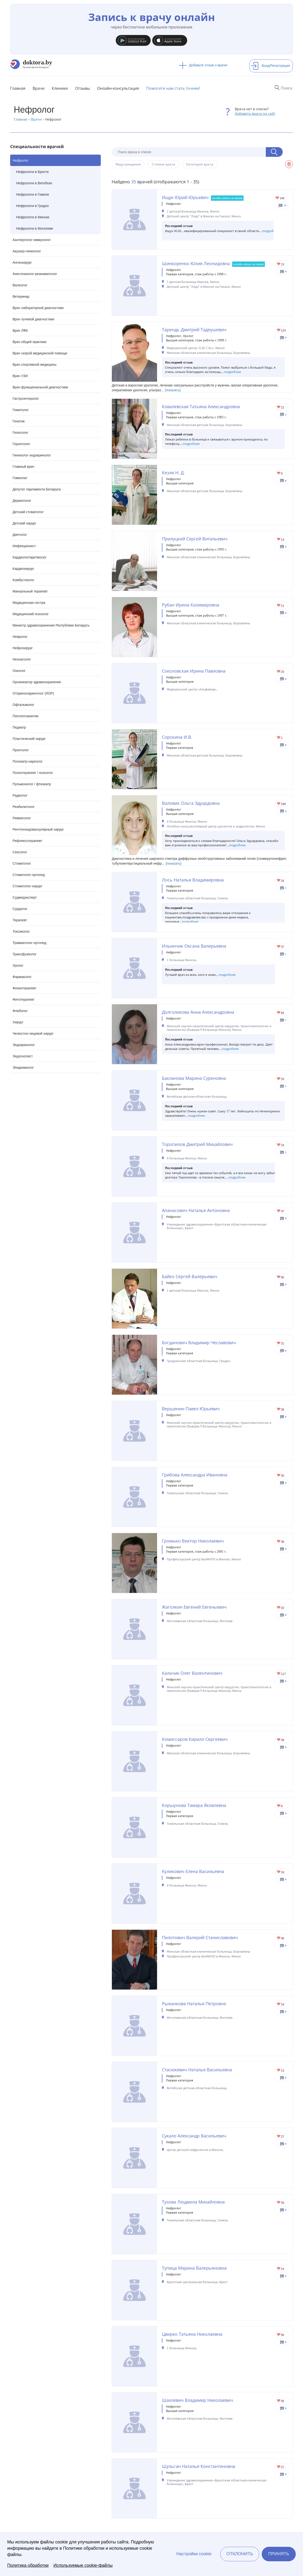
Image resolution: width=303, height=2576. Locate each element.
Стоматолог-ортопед (29, 875)
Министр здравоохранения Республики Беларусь (51, 625)
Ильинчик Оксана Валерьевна (194, 946)
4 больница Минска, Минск (187, 821)
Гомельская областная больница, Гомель (197, 898)
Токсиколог (21, 931)
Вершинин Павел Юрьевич (191, 1409)
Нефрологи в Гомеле (32, 194)
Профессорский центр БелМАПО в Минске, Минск (204, 1559)
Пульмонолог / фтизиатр (32, 784)
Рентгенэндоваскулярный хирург (38, 829)
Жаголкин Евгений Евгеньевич (194, 1607)
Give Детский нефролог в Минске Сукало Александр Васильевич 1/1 (279, 2136)
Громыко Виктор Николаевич (193, 1541)
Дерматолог (22, 501)
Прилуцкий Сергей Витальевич (194, 539)
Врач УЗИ (20, 376)
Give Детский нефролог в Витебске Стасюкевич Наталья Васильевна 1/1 (279, 2070)
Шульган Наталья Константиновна (198, 2466)
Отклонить (239, 2553)
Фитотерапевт (24, 999)
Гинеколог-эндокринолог (32, 455)
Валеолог (20, 285)
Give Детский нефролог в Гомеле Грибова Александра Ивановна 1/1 (279, 1475)
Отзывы (82, 88)
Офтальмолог (23, 705)
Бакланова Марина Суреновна (194, 1078)
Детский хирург (24, 523)
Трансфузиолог (24, 954)
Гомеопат (20, 478)
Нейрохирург (23, 648)
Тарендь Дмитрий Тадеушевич (194, 329)
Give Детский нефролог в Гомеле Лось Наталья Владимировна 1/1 (279, 880)
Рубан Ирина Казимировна (190, 605)
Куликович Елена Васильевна (193, 1871)
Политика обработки (28, 2565)
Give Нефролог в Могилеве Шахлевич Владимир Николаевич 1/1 (279, 2401)
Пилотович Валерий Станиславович (200, 1937)
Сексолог (20, 852)
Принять (278, 2553)
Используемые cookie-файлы (83, 2565)
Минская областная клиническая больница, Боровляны (208, 353)
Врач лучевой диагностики (33, 319)
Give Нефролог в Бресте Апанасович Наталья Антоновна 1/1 (279, 1211)
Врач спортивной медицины (34, 364)
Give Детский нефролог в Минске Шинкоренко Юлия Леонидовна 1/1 (279, 264)
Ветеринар (21, 296)
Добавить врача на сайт (255, 113)
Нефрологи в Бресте (32, 172)
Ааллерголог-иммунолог (32, 240)
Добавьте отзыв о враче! (203, 65)
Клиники (60, 88)
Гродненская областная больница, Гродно (198, 1361)
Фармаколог (22, 977)
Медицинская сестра (29, 603)
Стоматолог (22, 863)
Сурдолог (20, 909)
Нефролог (21, 160)
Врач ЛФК (20, 330)
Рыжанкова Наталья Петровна (194, 2003)
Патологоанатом (25, 716)
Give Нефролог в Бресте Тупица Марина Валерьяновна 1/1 (279, 2269)
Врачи (38, 88)
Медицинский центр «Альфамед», (192, 689)
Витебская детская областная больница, (197, 1096)
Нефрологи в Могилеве (34, 228)
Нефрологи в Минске (32, 217)
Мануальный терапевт (30, 591)
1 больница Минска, (182, 960)
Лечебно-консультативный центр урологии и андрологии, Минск (216, 826)
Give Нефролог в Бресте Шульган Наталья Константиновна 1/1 (279, 2467)
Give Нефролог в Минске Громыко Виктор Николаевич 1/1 (279, 1541)
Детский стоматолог (28, 512)
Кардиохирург (23, 569)
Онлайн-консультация (118, 88)
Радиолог (20, 795)
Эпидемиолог (23, 1067)
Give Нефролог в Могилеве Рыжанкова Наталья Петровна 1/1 (279, 2004)
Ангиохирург (22, 262)
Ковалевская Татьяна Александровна (201, 406)
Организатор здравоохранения (37, 682)
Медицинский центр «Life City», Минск (196, 348)
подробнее (270, 231)
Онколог (19, 671)
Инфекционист (24, 546)
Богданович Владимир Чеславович (199, 1342)
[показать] (173, 390)
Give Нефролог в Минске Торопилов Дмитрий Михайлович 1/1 (279, 1145)
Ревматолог (22, 818)
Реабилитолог (24, 807)
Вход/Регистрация (270, 66)
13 (285, 205)
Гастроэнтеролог (26, 398)
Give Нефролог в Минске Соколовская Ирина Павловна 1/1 (279, 672)
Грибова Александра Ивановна (194, 1475)
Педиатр (19, 727)
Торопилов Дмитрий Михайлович (197, 1144)
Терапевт (20, 920)
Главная (17, 88)
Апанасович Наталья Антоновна (196, 1210)
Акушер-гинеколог (27, 251)
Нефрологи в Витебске (34, 183)
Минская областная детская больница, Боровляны (204, 425)
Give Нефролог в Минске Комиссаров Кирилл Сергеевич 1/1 (279, 1740)
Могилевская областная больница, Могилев (199, 1621)
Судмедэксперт (25, 897)
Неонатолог (22, 659)
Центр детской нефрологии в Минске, (195, 2150)
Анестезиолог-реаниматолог (35, 274)
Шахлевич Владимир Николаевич (197, 2400)
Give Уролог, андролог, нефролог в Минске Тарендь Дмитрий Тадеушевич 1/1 (279, 330)
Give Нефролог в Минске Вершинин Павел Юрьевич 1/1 (279, 1409)
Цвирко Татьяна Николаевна (192, 2334)
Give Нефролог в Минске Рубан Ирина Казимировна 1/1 (279, 605)
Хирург (18, 1022)
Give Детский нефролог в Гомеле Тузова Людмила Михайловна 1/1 (279, 2202)
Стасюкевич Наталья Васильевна (197, 2070)
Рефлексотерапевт (27, 841)
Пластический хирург (29, 739)
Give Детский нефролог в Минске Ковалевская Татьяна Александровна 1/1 (279, 407)
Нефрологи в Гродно (32, 206)
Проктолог (21, 750)
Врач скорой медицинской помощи (40, 353)
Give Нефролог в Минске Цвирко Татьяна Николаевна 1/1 (279, 2335)
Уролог (18, 965)
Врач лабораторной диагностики (38, 308)
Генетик (19, 421)
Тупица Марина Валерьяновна (194, 2268)
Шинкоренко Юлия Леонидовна (196, 263)
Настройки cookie (193, 2553)
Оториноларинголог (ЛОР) (33, 693)
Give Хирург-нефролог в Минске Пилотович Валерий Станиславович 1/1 (279, 1938)
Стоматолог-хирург (27, 886)
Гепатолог (20, 432)
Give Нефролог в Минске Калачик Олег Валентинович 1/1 (279, 1674)
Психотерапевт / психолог (33, 773)
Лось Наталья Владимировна (193, 880)
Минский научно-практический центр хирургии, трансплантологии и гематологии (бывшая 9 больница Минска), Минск (219, 1028)
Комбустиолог (23, 580)
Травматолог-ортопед (29, 943)
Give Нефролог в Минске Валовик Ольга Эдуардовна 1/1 (279, 804)
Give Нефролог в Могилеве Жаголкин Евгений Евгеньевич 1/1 (279, 1608)
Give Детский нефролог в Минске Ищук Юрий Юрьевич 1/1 (277, 198)
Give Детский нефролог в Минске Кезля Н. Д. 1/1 (279, 473)
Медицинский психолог (31, 614)
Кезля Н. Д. (173, 472)
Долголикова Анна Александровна (198, 1012)
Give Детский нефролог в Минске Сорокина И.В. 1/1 (279, 738)
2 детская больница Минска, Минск (193, 211)
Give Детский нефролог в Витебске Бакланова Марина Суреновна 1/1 (279, 1079)
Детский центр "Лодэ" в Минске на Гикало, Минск (204, 216)
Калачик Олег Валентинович (192, 1673)
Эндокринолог (24, 1045)
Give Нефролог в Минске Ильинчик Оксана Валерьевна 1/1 (279, 947)
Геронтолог (21, 444)
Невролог (20, 637)
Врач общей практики (29, 342)
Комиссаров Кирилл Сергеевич (195, 1739)
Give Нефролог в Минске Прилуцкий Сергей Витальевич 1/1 (279, 539)
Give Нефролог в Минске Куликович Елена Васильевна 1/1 (279, 1872)
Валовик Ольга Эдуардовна (191, 803)
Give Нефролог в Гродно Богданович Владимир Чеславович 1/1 (279, 1343)
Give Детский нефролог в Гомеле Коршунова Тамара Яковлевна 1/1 (279, 1806)
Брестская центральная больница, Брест (197, 2282)
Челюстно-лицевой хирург (33, 1033)
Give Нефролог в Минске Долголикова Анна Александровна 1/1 (279, 1013)
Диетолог (20, 535)
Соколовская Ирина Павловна (193, 671)
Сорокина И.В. (177, 737)
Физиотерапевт (24, 988)
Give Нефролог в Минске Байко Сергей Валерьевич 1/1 (279, 1277)
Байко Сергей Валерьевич (189, 1276)
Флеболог (20, 1011)
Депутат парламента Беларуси (37, 489)
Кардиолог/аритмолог (29, 557)
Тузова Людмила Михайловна (193, 2202)
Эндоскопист (23, 1056)
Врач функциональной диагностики (40, 387)
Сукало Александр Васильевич (194, 2136)
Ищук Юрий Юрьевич (185, 197)
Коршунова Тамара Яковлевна (194, 1805)
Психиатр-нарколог (28, 761)
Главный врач (23, 466)
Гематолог (21, 410)
